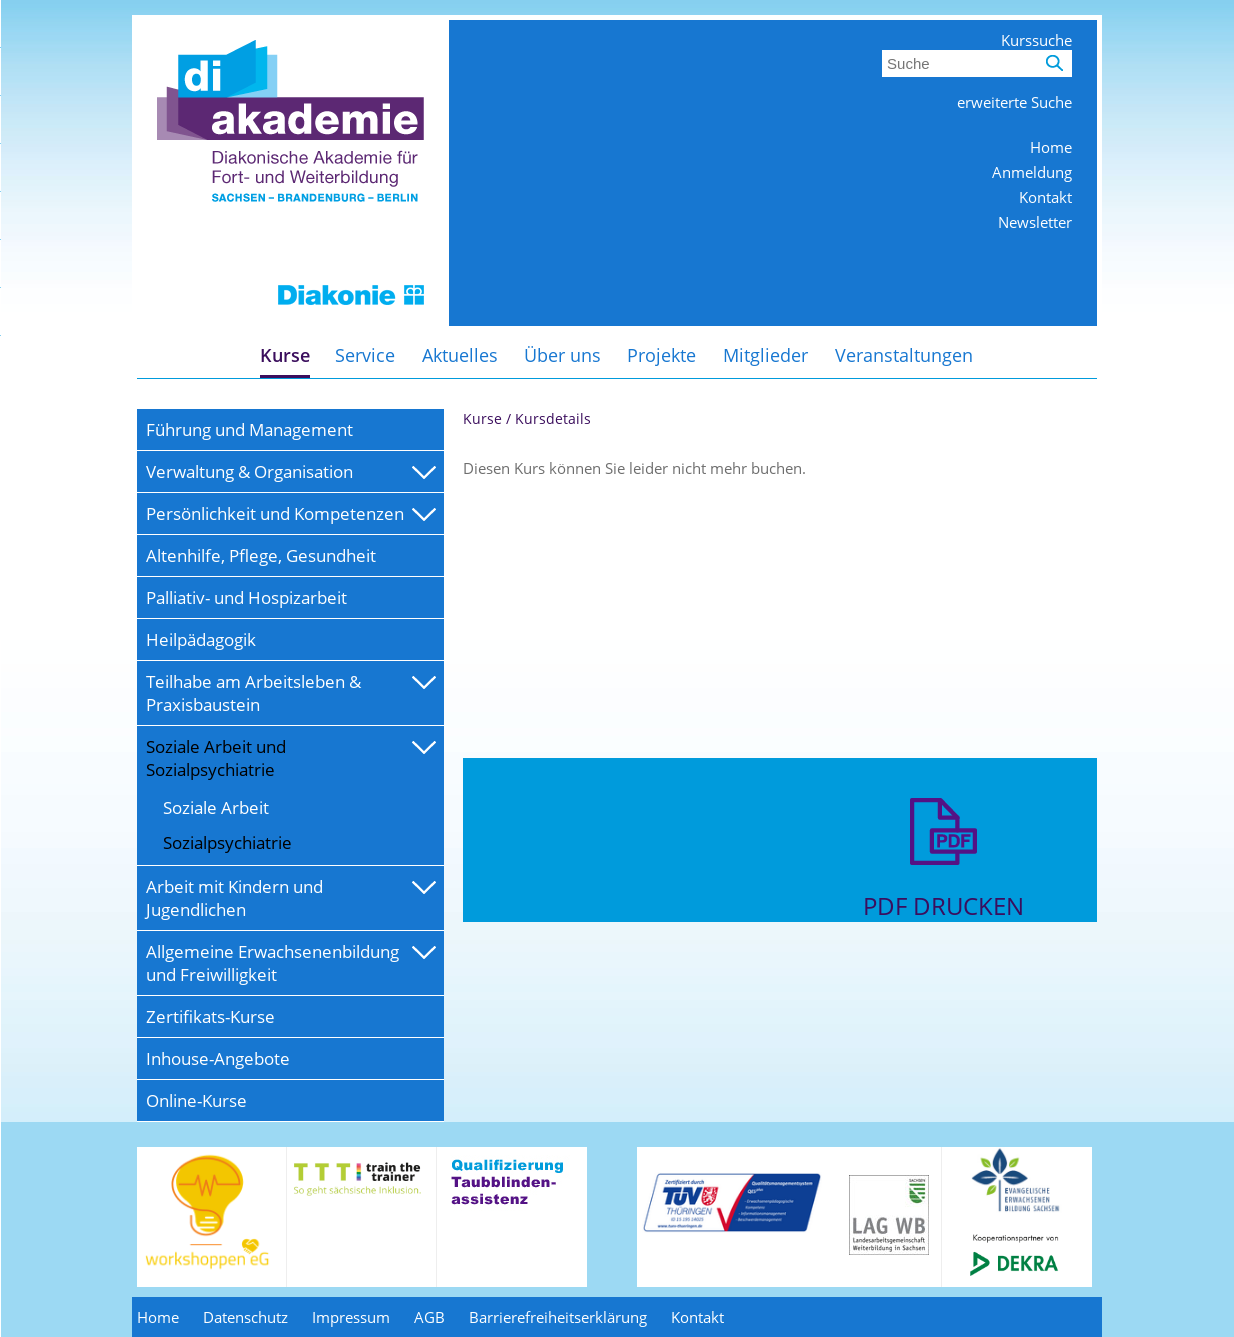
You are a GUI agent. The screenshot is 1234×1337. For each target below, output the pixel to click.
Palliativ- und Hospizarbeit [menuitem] (246, 597)
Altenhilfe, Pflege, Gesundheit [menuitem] (261, 555)
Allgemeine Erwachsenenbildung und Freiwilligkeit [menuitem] (272, 963)
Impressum (351, 1317)
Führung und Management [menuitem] (249, 429)
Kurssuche (1036, 40)
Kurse (482, 418)
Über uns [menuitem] (562, 355)
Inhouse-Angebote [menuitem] (218, 1058)
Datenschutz (245, 1317)
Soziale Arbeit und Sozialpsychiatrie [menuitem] (216, 758)
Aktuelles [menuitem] (460, 355)
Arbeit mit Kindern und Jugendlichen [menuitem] (234, 898)
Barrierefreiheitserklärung (558, 1317)
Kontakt (1045, 197)
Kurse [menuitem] (285, 355)
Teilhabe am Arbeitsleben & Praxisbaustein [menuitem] (253, 693)
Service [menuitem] (365, 355)
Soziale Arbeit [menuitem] (216, 807)
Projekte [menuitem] (661, 355)
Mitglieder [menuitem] (765, 355)
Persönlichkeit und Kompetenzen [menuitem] (275, 513)
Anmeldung (1032, 172)
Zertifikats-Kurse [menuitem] (210, 1016)
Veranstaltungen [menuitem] (904, 355)
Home (1051, 147)
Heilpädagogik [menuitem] (201, 639)
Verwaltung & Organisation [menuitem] (249, 471)
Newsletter (1035, 222)
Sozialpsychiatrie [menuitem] (227, 842)
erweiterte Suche (1014, 102)
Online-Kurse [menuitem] (196, 1100)
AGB (429, 1317)
